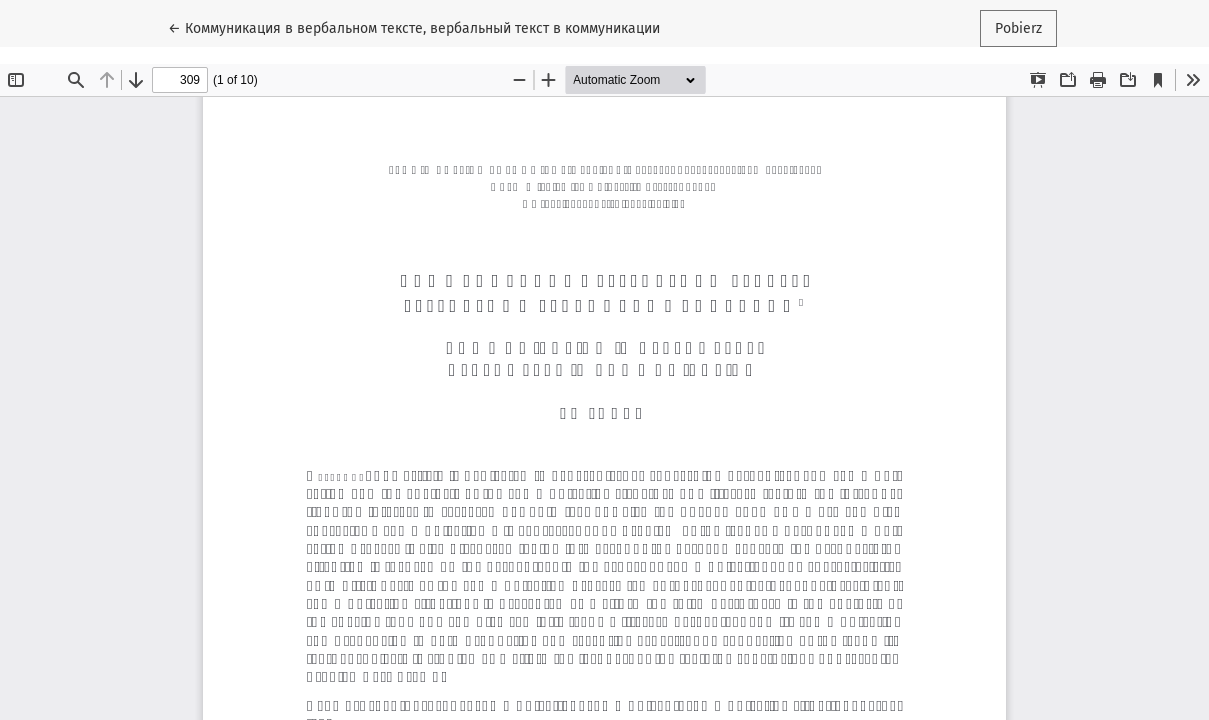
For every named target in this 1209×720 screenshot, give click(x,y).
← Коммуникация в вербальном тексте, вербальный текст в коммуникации (414, 27)
